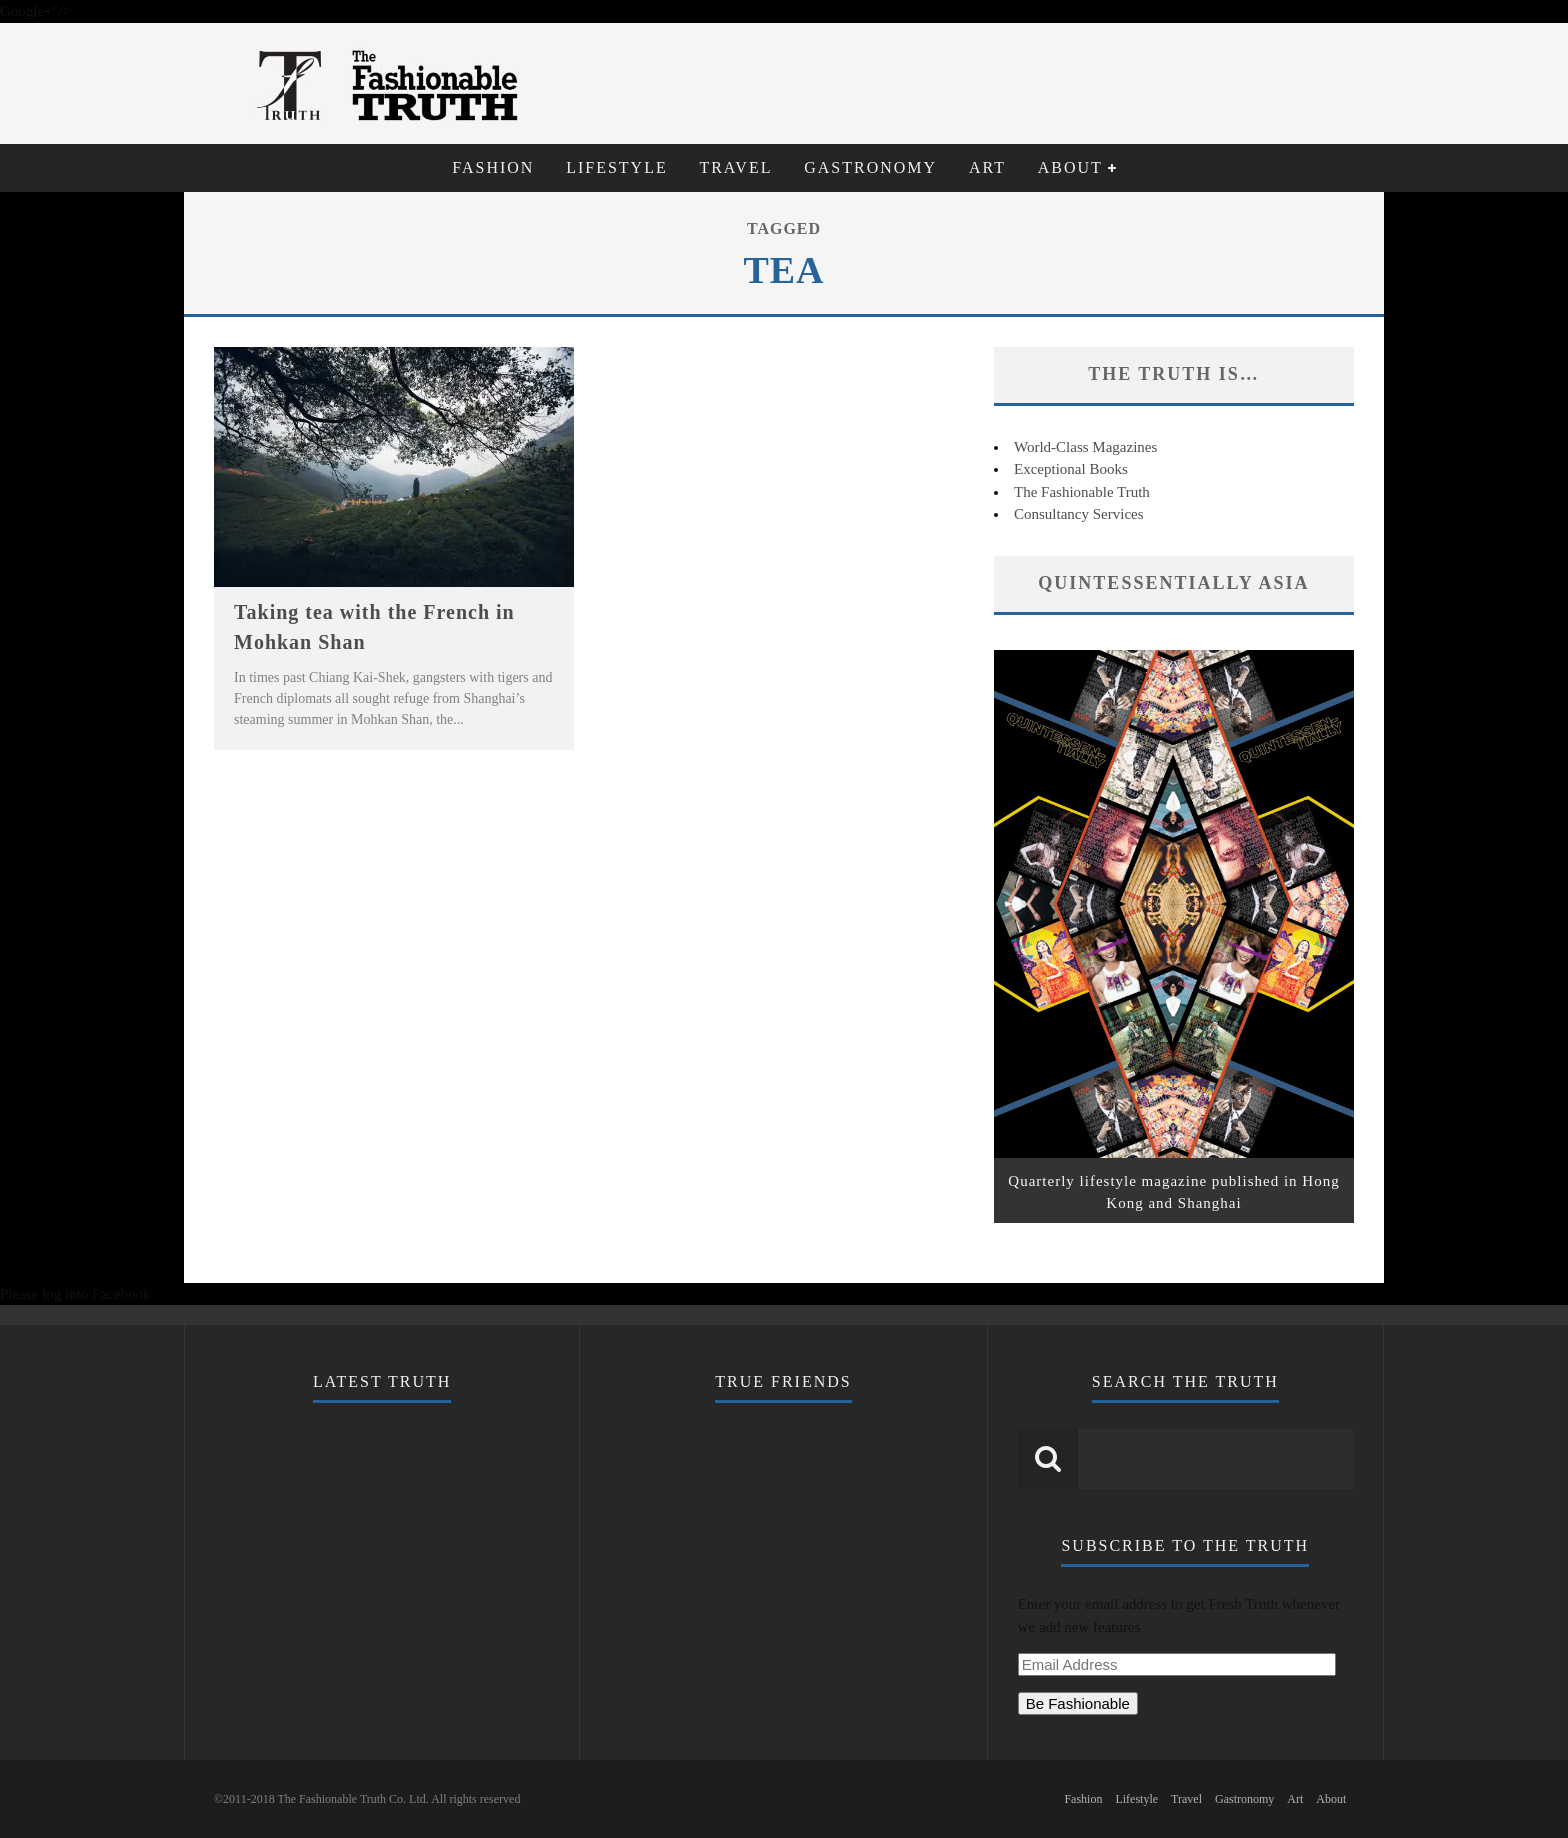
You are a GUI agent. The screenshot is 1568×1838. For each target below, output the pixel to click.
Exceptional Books (1071, 469)
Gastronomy (870, 167)
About (1070, 167)
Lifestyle (617, 167)
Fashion (493, 167)
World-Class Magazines (1085, 447)
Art (987, 167)
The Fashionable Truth (1082, 492)
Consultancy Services (1079, 514)
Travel (735, 167)
